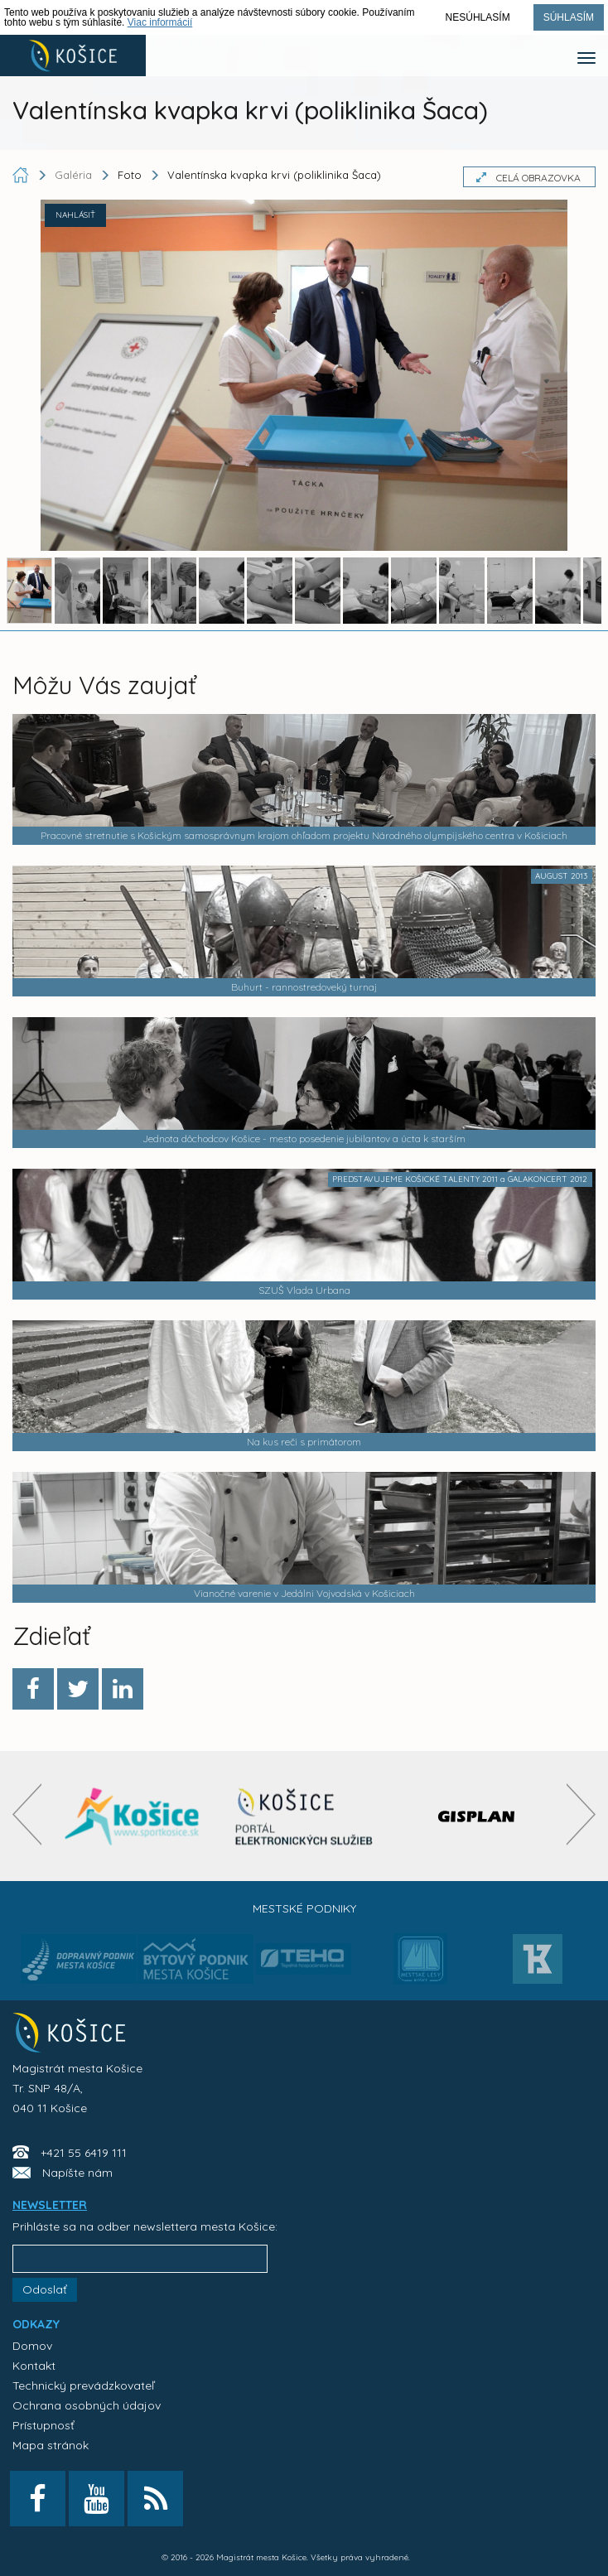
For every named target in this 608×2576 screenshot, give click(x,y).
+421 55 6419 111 (84, 2152)
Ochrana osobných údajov (86, 2405)
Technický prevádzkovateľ (83, 2385)
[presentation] (26, 1814)
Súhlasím (568, 17)
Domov (32, 2345)
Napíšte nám (77, 2172)
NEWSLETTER (49, 2204)
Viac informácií (160, 22)
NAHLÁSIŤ (75, 215)
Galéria (75, 174)
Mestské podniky (304, 1908)
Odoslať (44, 2289)
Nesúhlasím (478, 17)
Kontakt (33, 2365)
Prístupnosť (43, 2425)
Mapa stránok (50, 2445)
